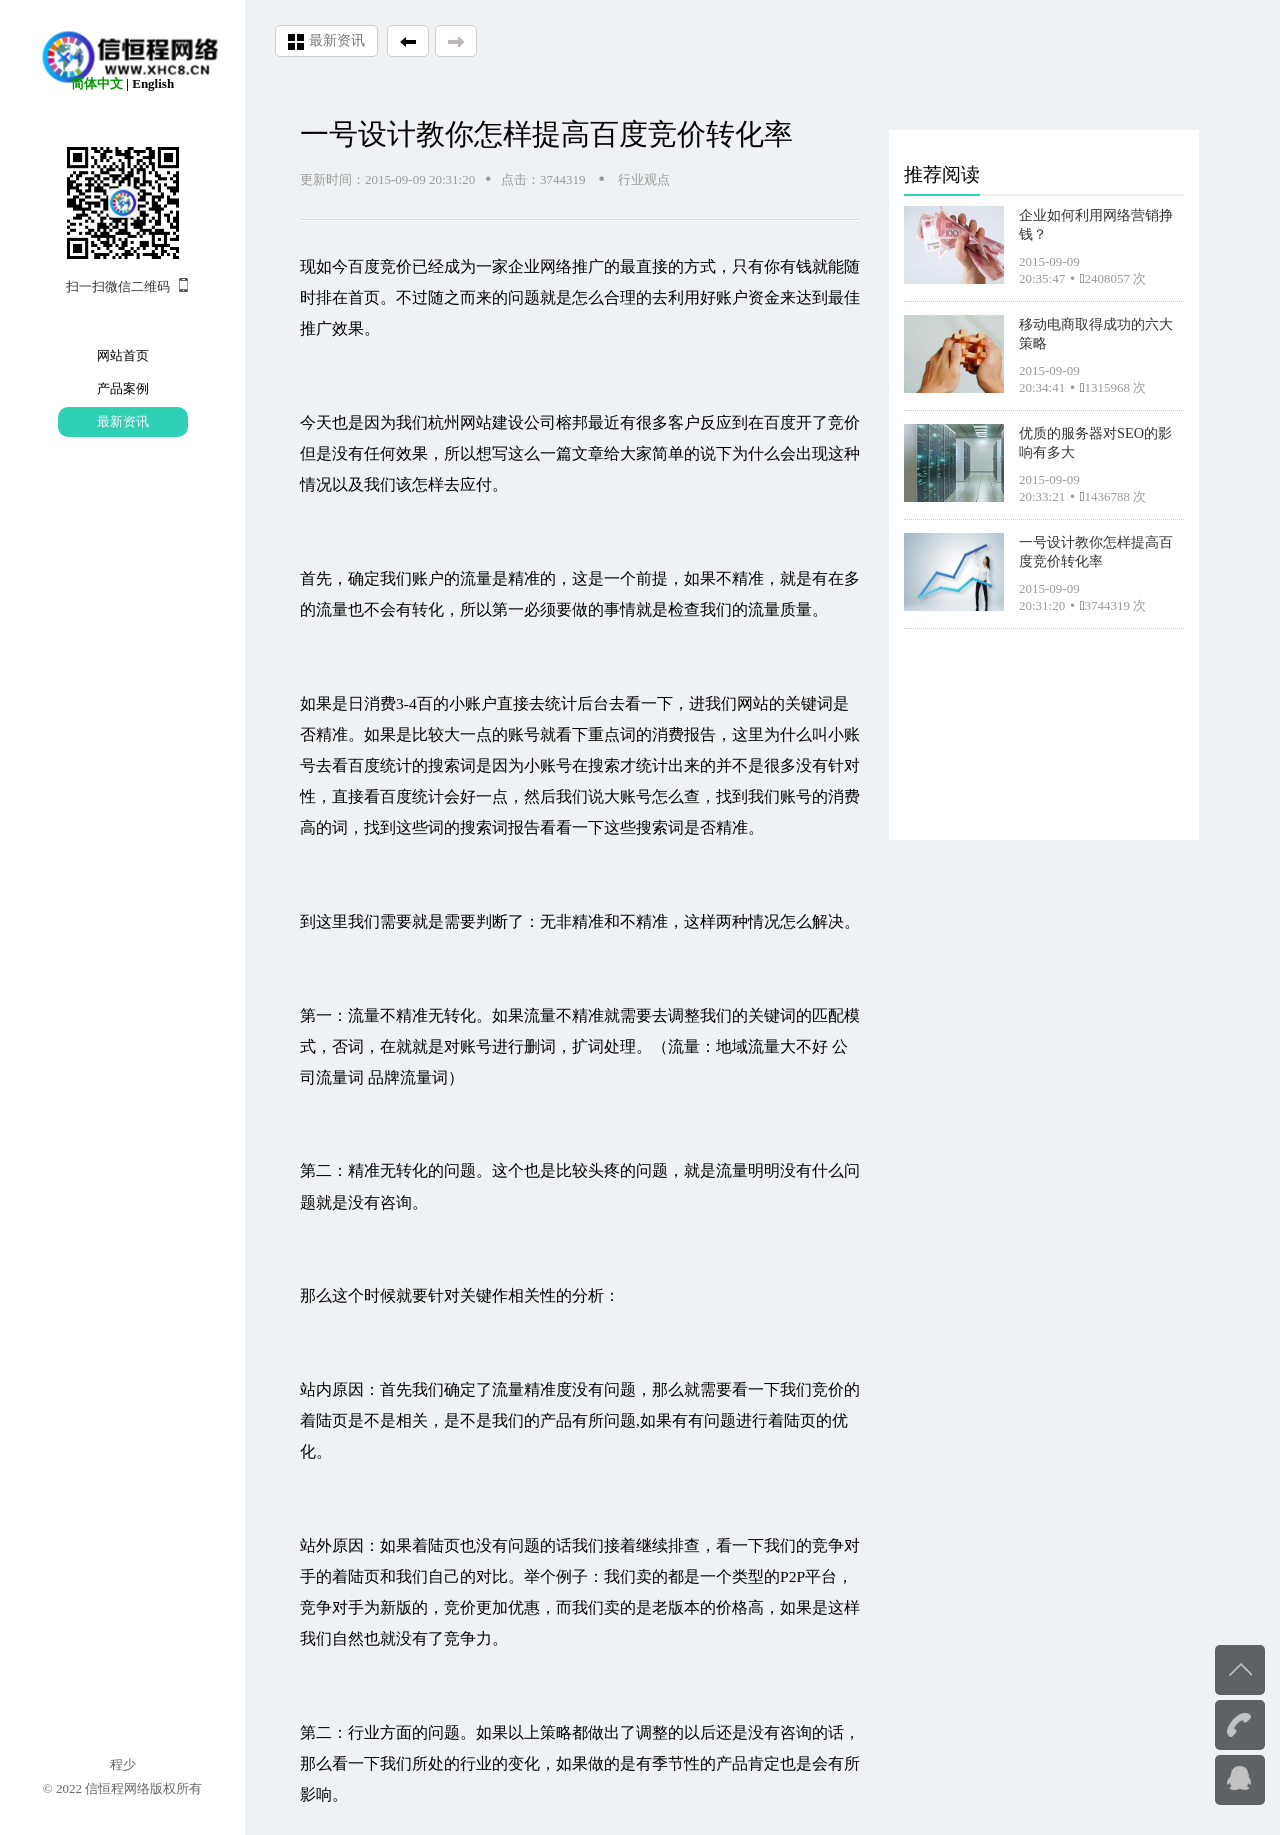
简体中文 (97, 83)
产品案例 (123, 388)
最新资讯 (123, 421)
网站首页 (123, 355)
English (153, 83)
